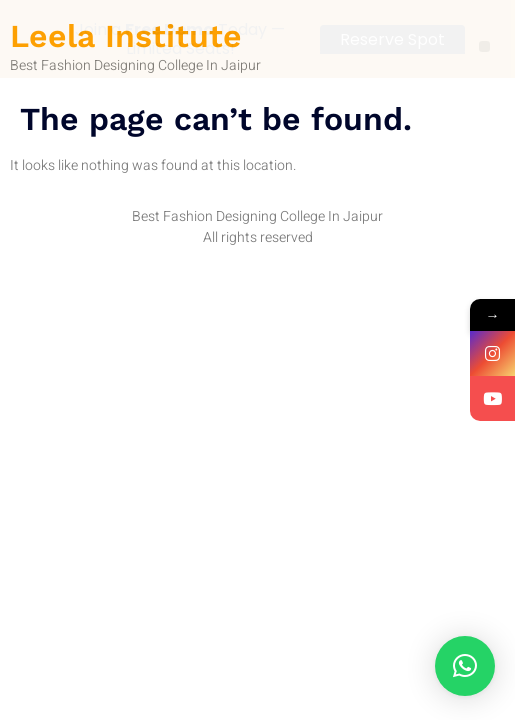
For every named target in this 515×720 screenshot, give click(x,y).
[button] (465, 666)
